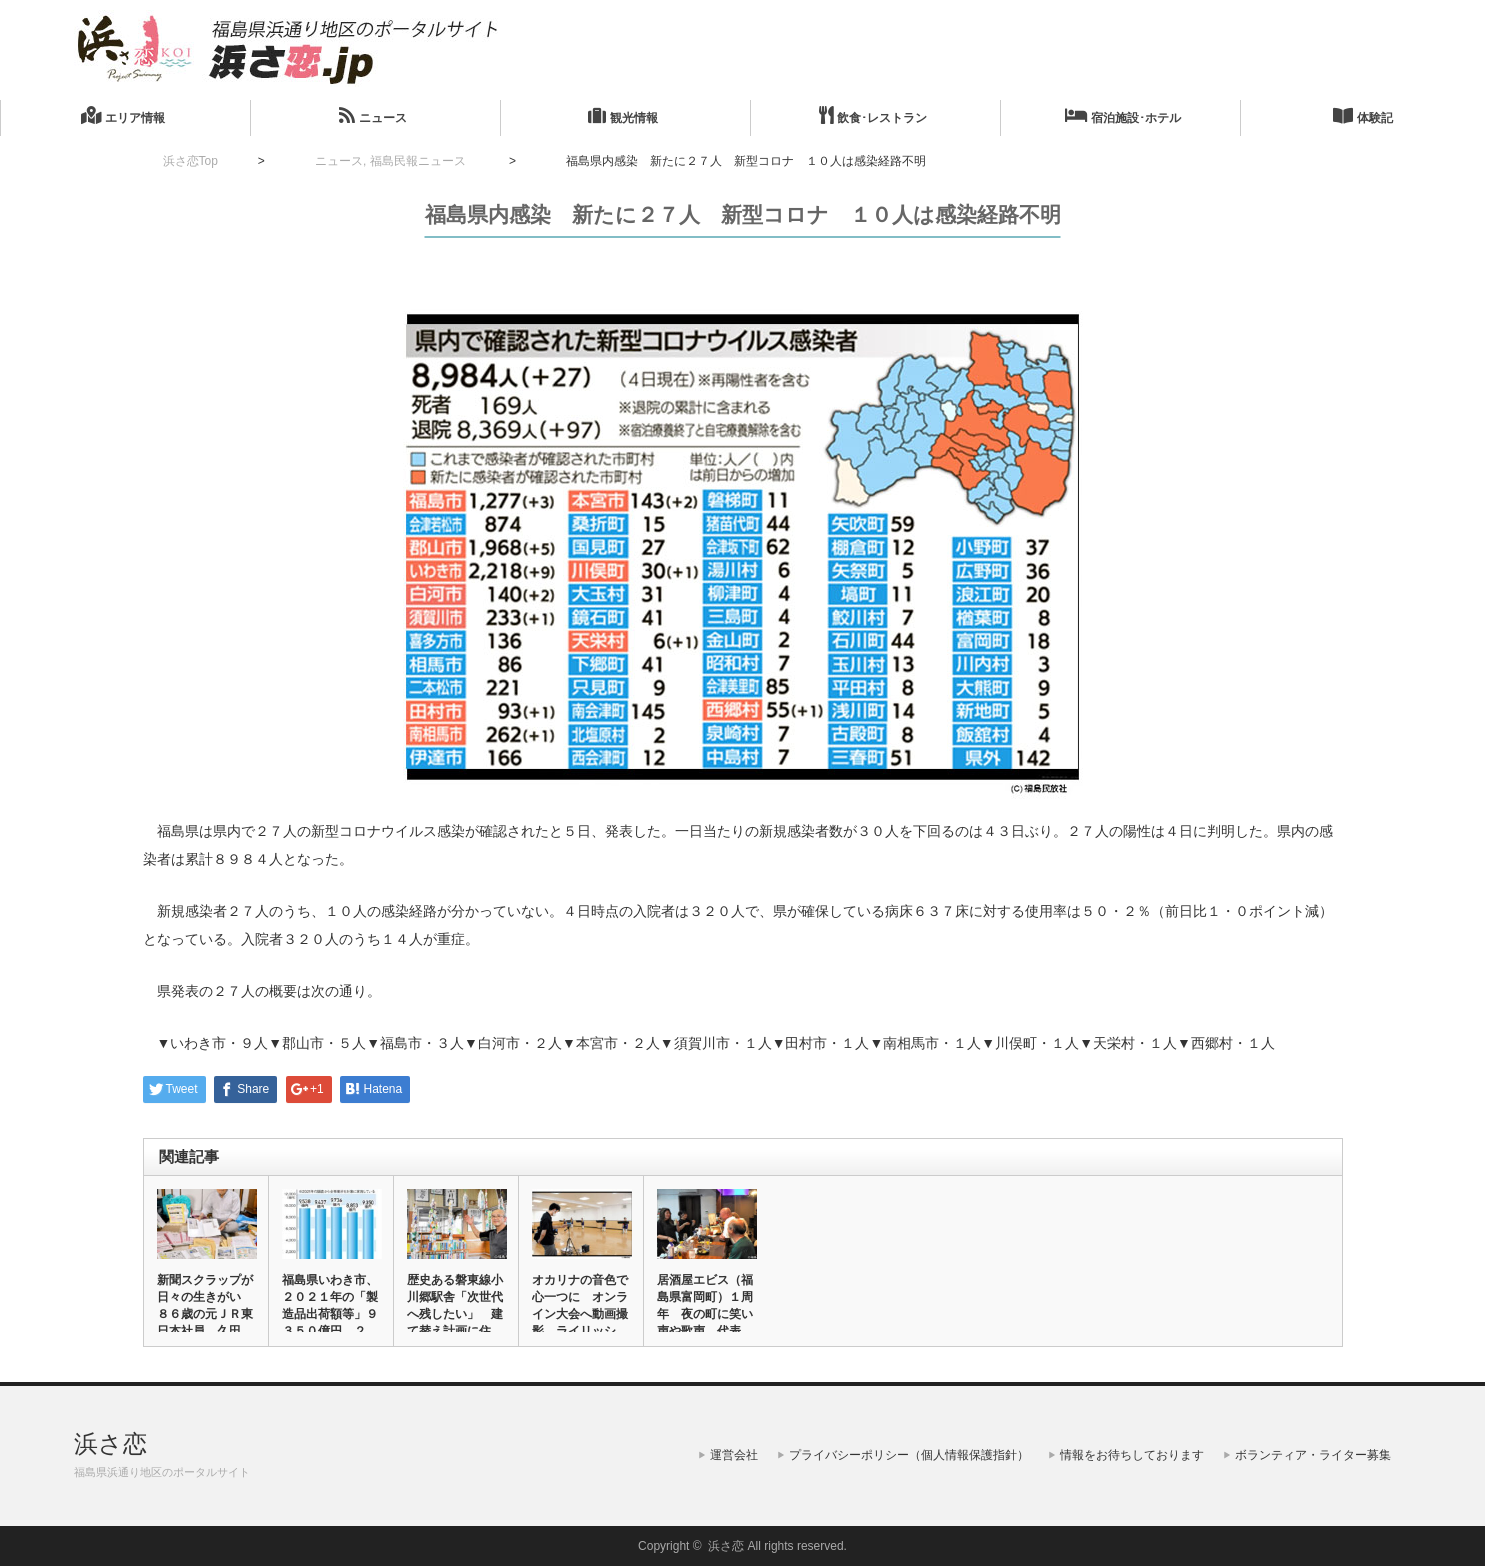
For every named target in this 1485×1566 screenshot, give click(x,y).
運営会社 (734, 1455)
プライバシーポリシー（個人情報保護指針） (909, 1455)
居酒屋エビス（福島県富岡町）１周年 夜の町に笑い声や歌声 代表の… (705, 1314)
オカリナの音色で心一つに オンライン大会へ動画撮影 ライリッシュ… (580, 1314)
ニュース (372, 115)
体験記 (1362, 115)
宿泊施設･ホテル (1123, 115)
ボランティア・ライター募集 (1313, 1455)
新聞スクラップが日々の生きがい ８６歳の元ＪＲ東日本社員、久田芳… (205, 1314)
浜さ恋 (110, 1443)
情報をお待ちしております (1132, 1455)
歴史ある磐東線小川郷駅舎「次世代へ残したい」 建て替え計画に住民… (455, 1314)
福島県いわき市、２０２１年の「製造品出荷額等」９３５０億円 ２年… (330, 1314)
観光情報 (622, 115)
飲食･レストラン (873, 115)
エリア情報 (122, 115)
